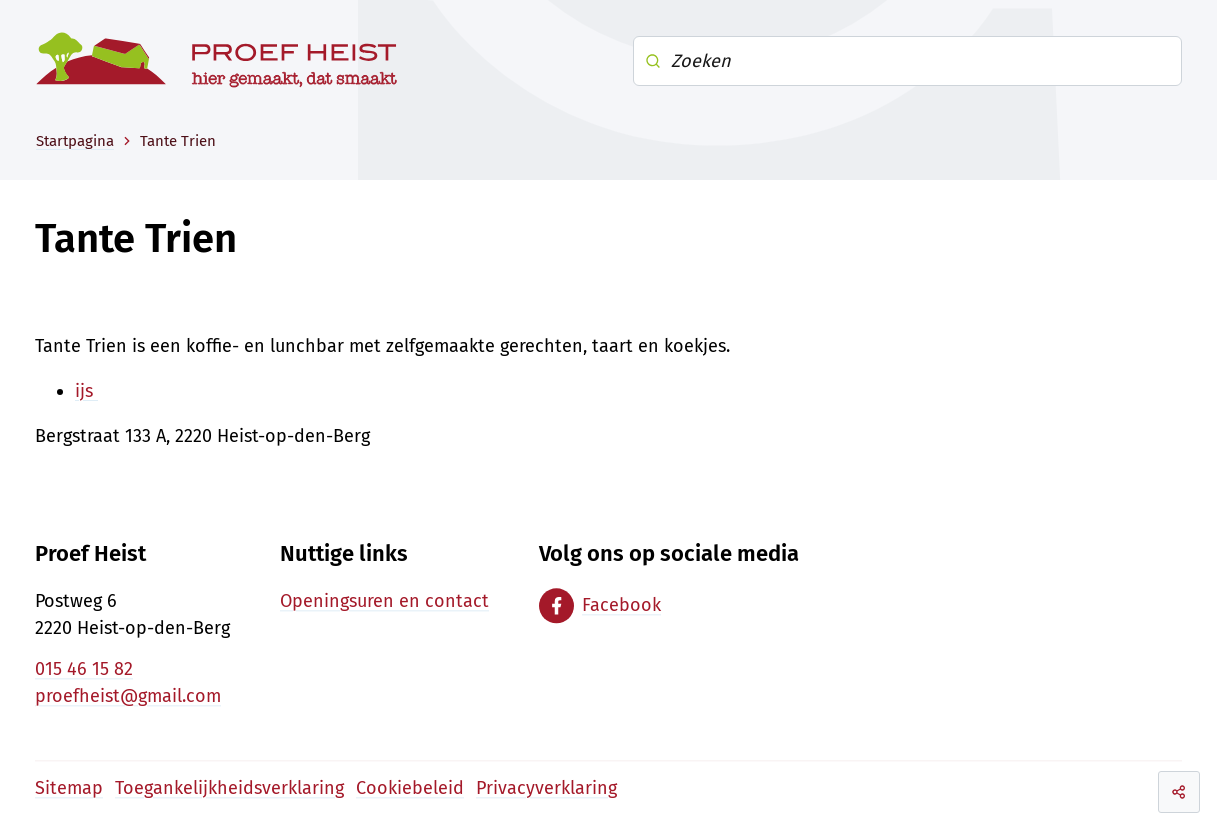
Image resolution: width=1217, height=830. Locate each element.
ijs (86, 391)
